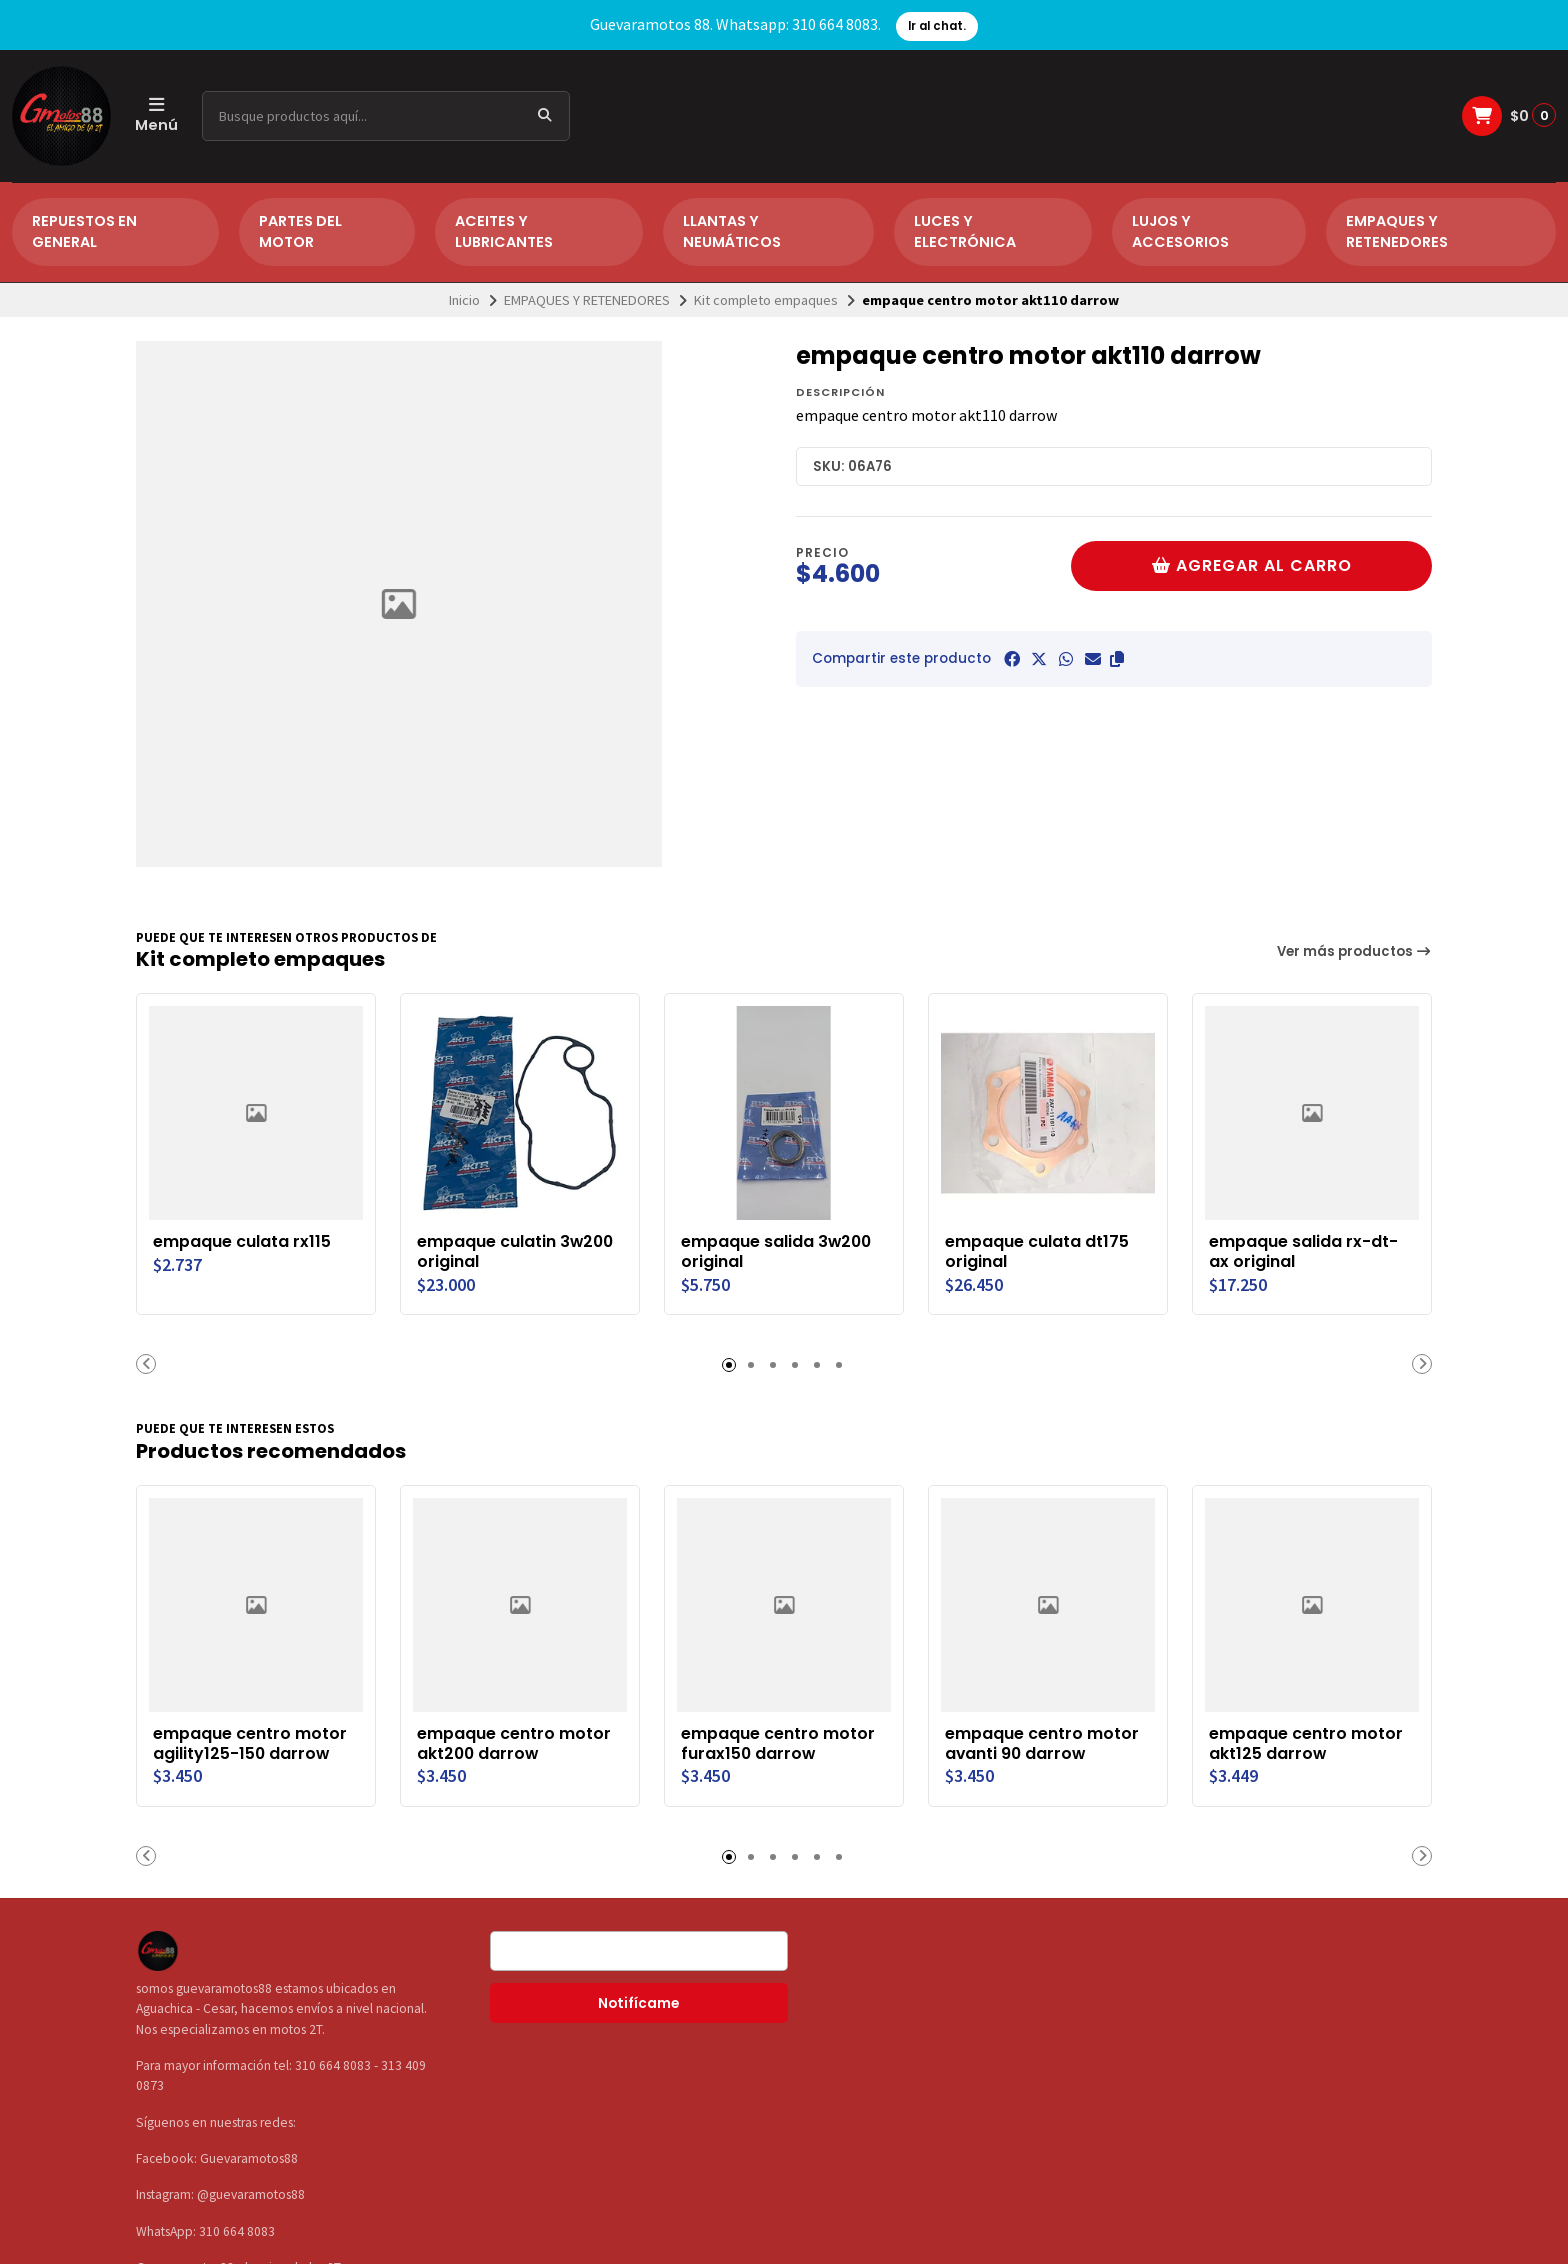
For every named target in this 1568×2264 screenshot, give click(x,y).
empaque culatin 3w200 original (515, 1252)
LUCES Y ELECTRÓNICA (965, 232)
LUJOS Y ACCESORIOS (1180, 232)
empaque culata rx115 (242, 1242)
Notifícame (638, 2003)
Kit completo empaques (766, 300)
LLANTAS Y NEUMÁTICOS (732, 232)
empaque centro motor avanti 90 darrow (1042, 1744)
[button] (1117, 659)
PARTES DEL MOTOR (300, 232)
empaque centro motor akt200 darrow (514, 1744)
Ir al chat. (937, 26)
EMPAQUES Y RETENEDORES (1397, 232)
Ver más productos (1355, 951)
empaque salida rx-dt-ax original (1303, 1252)
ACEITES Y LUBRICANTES (504, 232)
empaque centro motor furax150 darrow (778, 1744)
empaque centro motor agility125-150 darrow (250, 1744)
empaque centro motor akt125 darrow (1306, 1530)
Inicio (464, 300)
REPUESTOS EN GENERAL (84, 232)
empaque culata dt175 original (1037, 1252)
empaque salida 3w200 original (776, 1252)
